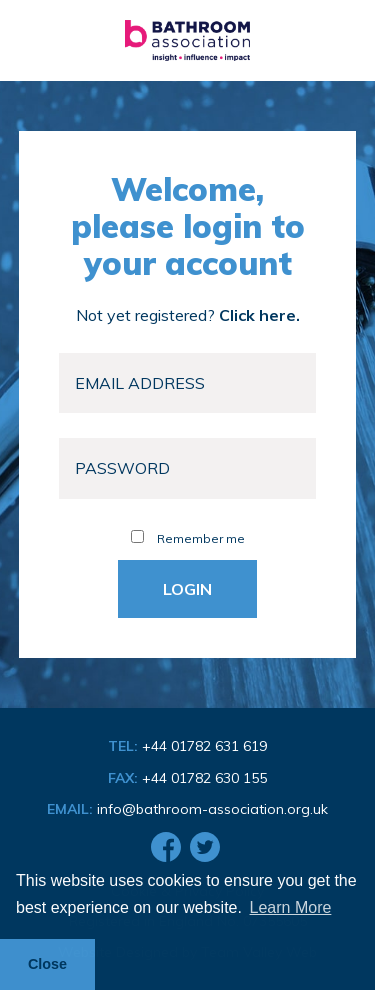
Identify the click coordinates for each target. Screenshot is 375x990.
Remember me (188, 538)
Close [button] (47, 964)
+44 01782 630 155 (204, 778)
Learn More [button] (291, 907)
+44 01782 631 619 (204, 746)
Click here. (259, 315)
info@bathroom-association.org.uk (212, 809)
